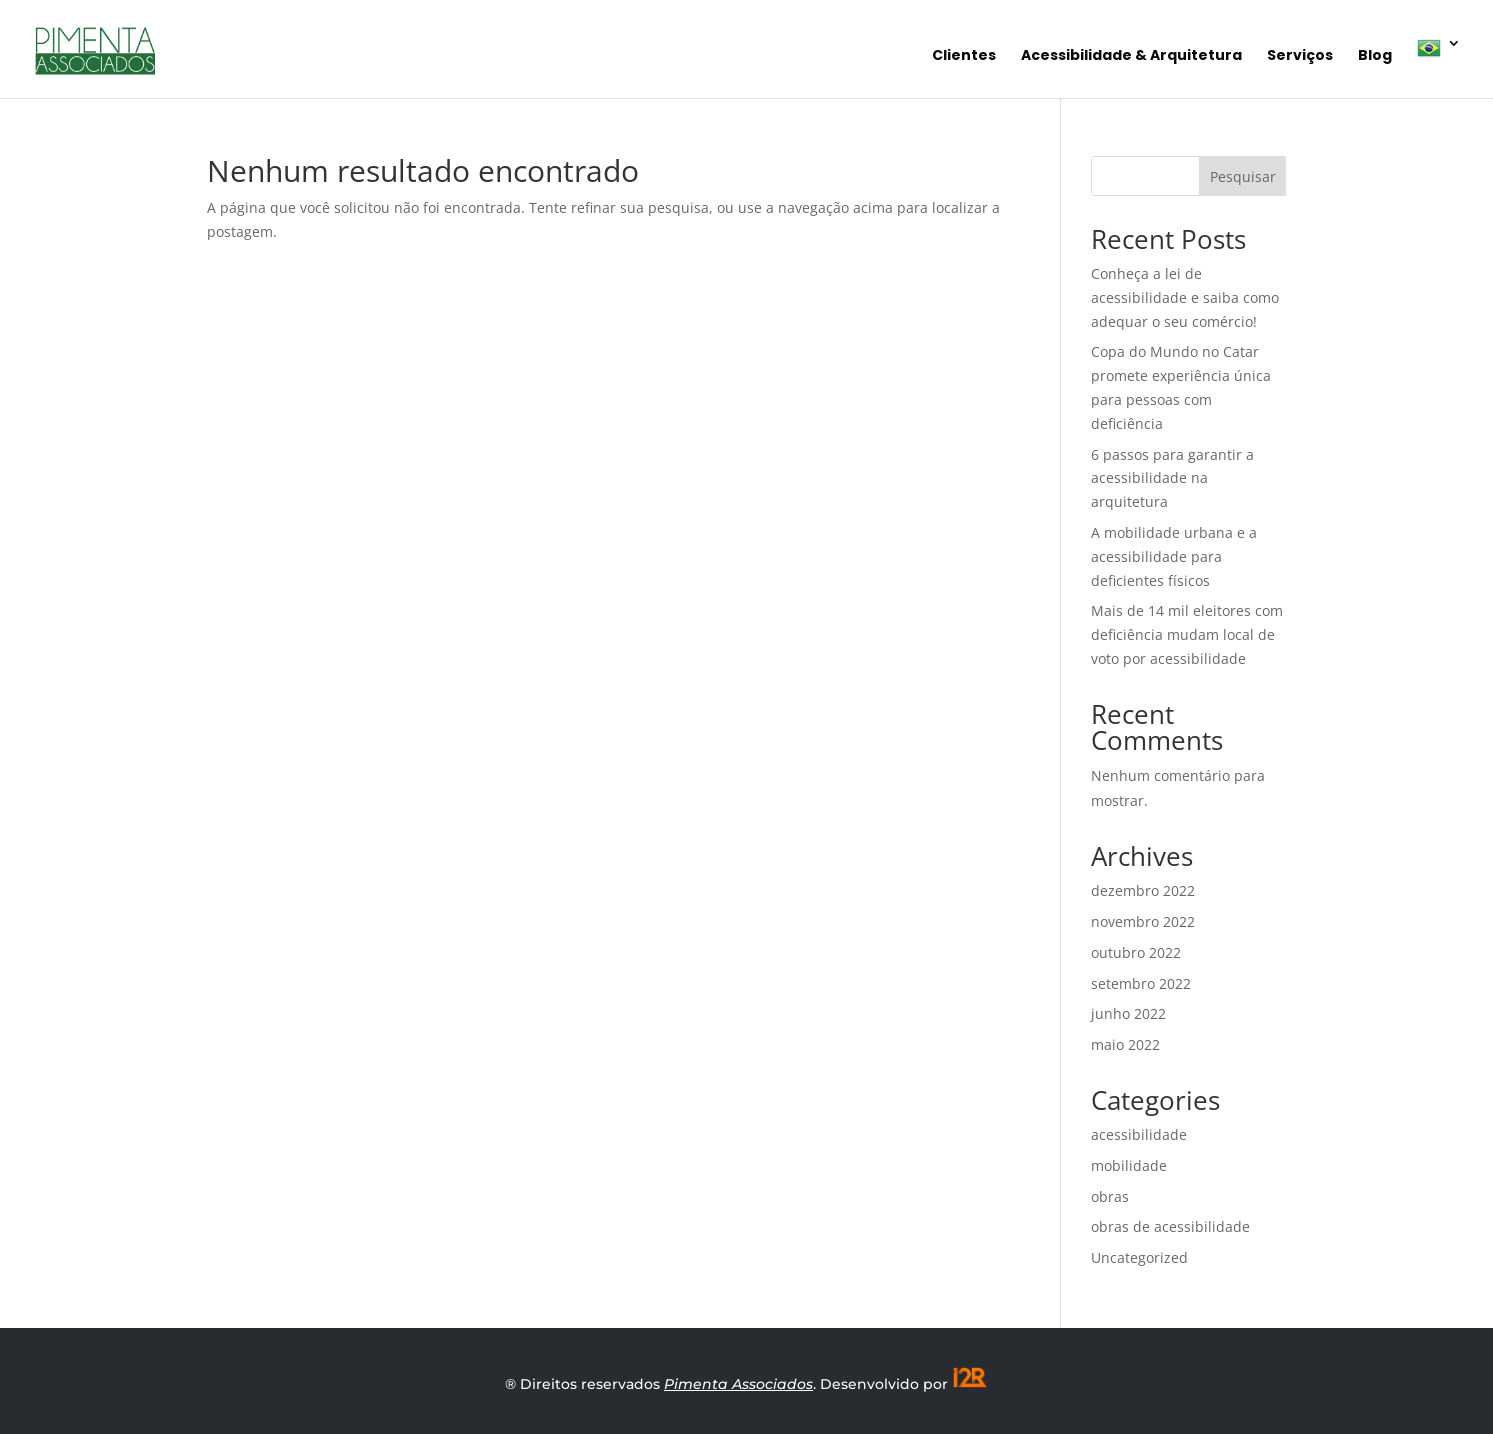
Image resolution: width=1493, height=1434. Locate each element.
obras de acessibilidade (1170, 1226)
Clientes (964, 56)
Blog (1375, 56)
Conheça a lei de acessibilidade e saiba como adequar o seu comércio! (1185, 297)
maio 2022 (1125, 1044)
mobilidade (1129, 1165)
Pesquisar (1243, 176)
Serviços (1300, 56)
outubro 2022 (1136, 952)
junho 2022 (1128, 1013)
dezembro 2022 (1143, 890)
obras (1110, 1196)
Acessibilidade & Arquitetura (1131, 56)
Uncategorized (1139, 1257)
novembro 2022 (1143, 921)
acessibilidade (1139, 1134)
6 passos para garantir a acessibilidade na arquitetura (1172, 478)
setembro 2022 (1141, 983)
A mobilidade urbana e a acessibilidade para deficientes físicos (1174, 556)
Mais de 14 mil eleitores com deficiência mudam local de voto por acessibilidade (1187, 634)
